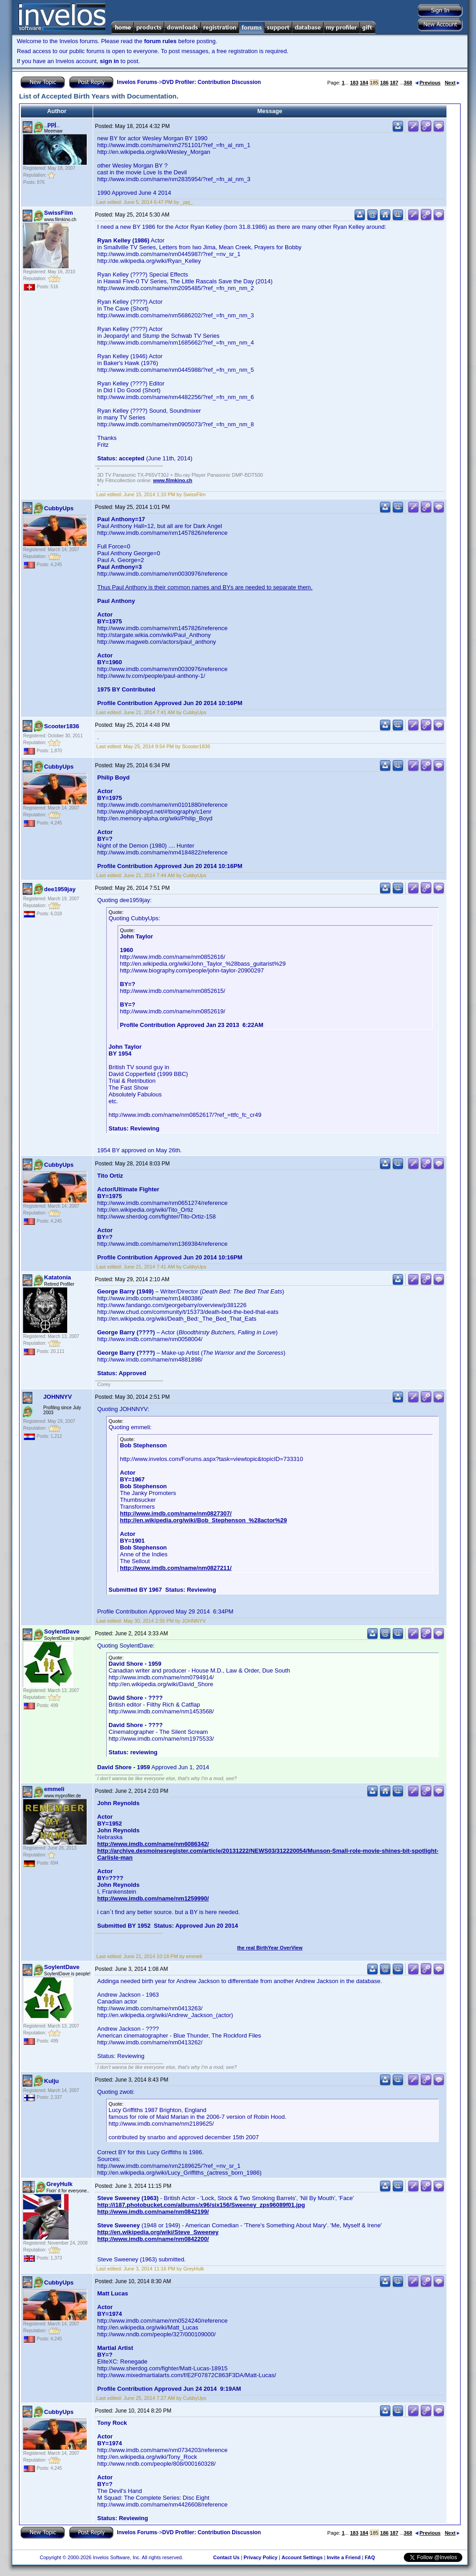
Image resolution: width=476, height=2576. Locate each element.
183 (354, 82)
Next (452, 82)
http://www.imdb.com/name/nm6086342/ (153, 1844)
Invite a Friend (344, 2557)
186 (384, 82)
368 (408, 82)
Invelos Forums (137, 82)
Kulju (51, 2081)
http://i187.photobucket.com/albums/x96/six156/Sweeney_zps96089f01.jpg (201, 2204)
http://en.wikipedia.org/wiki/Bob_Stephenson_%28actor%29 (203, 1520)
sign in (109, 61)
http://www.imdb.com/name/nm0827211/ (176, 1567)
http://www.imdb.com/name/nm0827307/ (176, 1513)
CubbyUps (59, 508)
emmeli (54, 1789)
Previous (428, 82)
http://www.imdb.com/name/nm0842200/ (153, 2238)
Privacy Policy (260, 2557)
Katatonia (57, 1277)
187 (394, 82)
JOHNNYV (57, 1396)
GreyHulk (59, 2184)
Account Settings (302, 2557)
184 (364, 82)
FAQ (370, 2557)
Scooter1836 (61, 726)
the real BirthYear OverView (269, 1947)
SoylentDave (61, 1631)
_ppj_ (52, 124)
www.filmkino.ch (172, 480)
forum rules (160, 41)
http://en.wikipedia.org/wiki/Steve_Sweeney (157, 2232)
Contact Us (226, 2557)
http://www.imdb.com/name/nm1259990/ (153, 1898)
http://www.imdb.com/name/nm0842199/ (153, 2211)
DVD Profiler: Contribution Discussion (211, 82)
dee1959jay (59, 889)
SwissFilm (58, 212)
